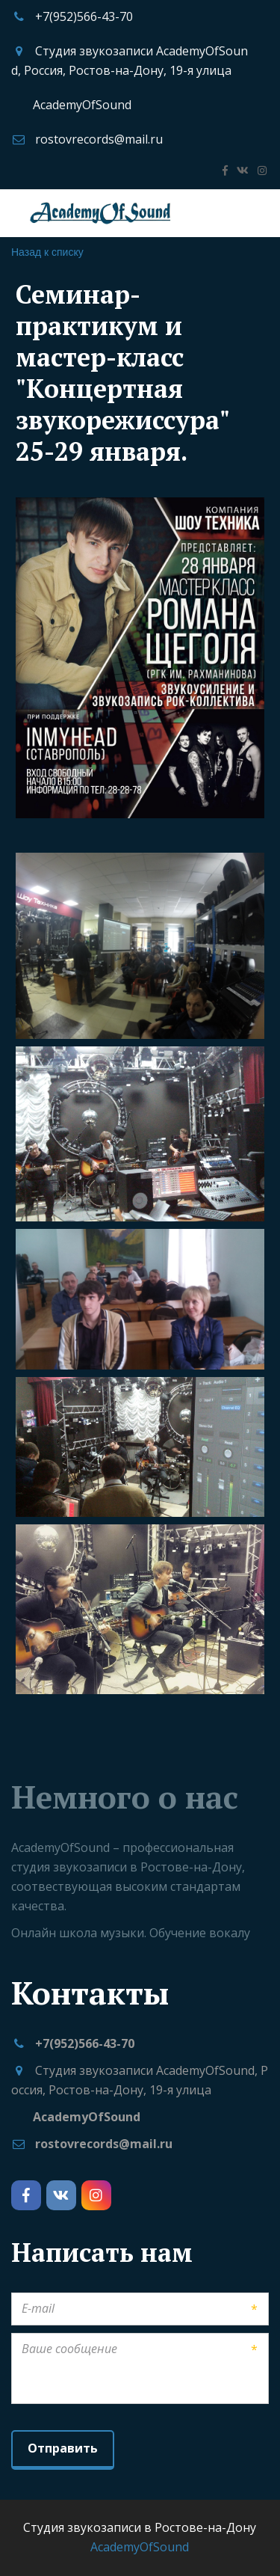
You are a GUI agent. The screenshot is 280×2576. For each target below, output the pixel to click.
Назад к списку (47, 252)
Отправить (63, 2448)
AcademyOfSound (82, 104)
